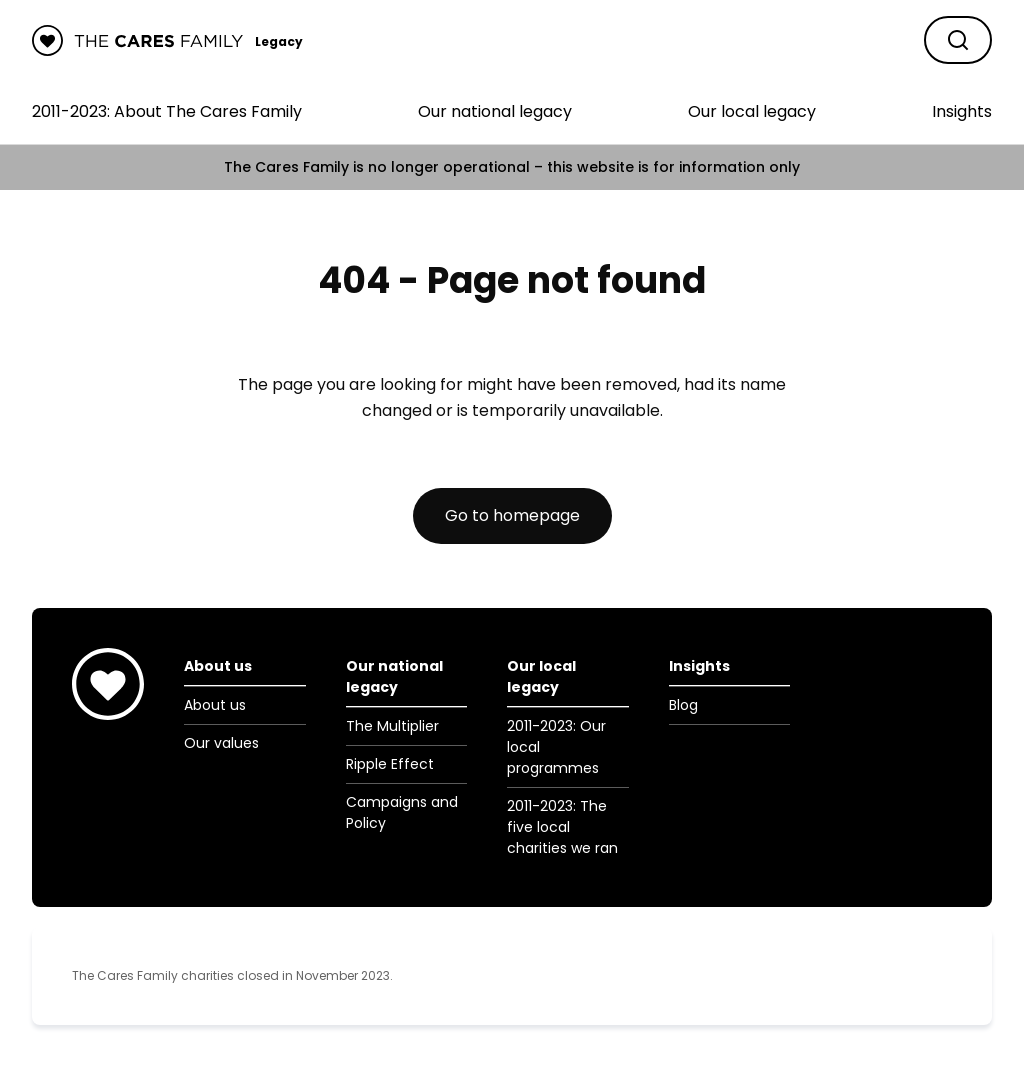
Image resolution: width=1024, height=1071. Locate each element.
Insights (962, 111)
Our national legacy (495, 111)
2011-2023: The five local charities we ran (562, 827)
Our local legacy (752, 111)
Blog (683, 705)
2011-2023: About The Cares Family (167, 111)
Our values (221, 743)
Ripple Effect (390, 764)
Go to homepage (512, 515)
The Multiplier (392, 726)
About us (215, 705)
